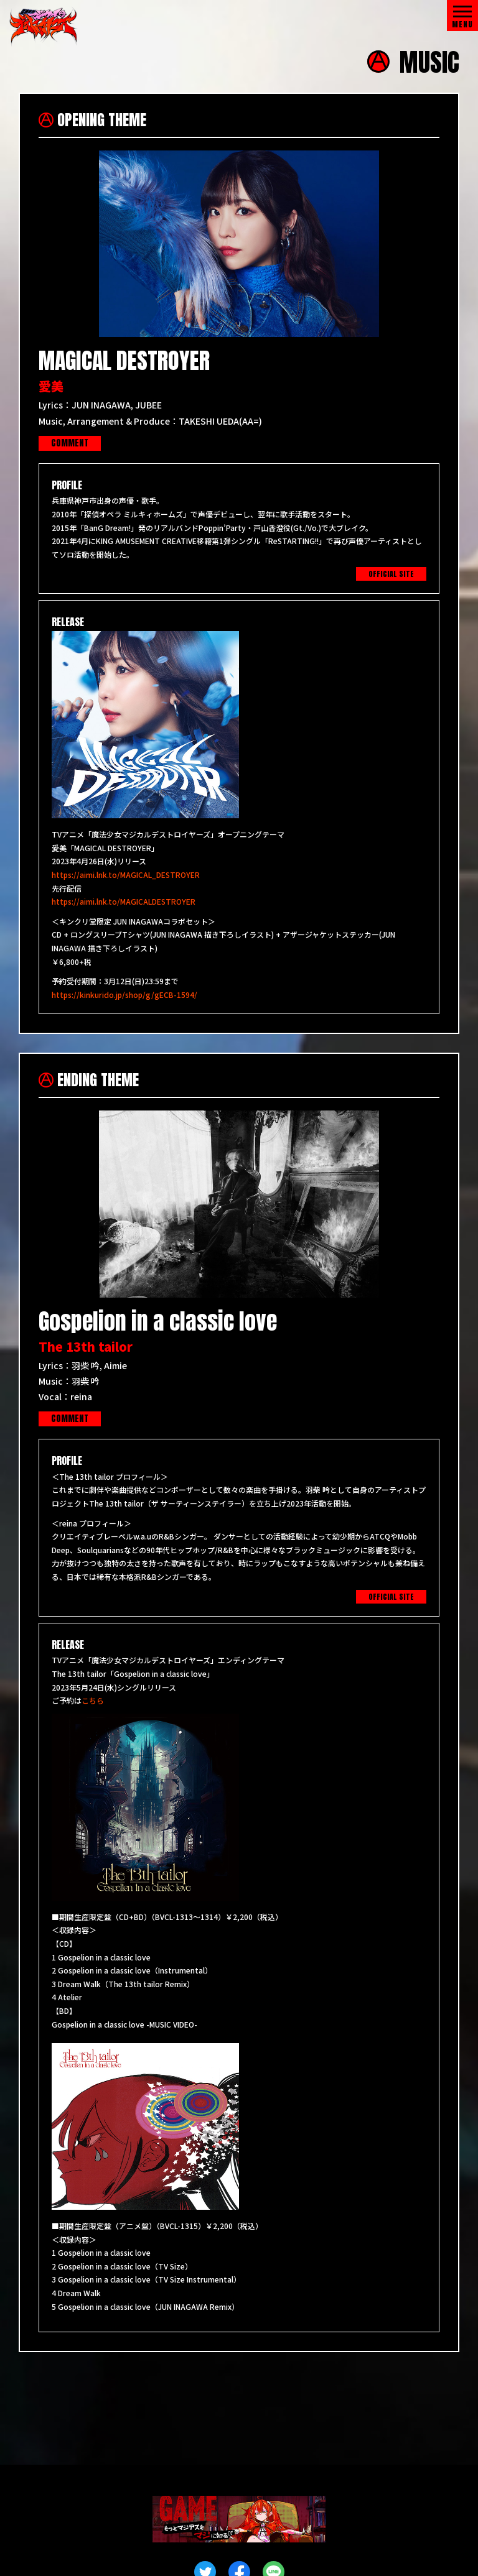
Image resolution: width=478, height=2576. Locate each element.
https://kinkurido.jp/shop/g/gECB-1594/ (124, 995)
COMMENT (69, 443)
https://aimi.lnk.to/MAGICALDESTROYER (123, 902)
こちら (93, 1701)
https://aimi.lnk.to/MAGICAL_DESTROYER (126, 875)
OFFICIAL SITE (391, 574)
